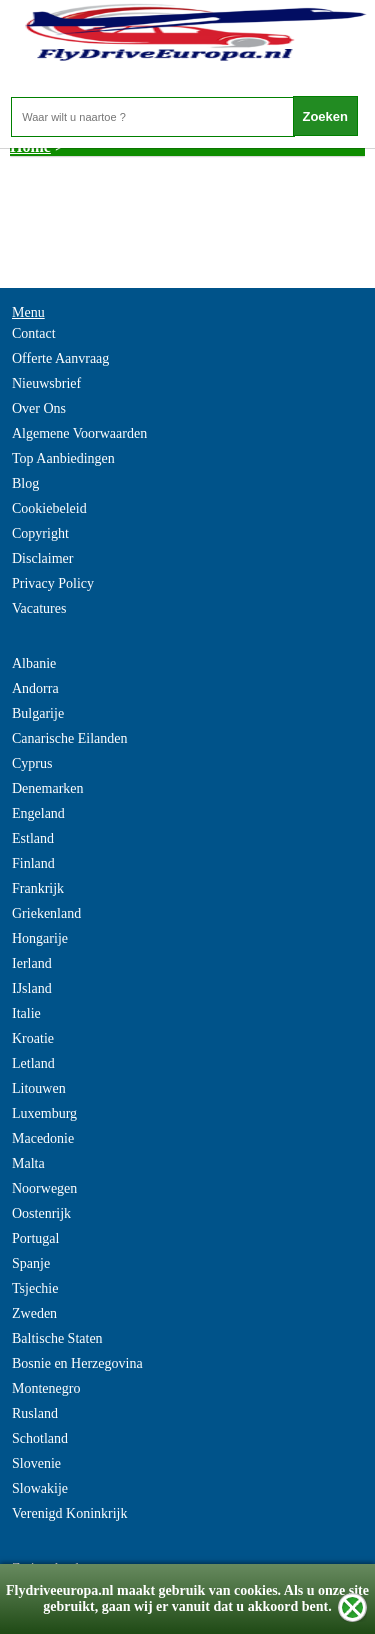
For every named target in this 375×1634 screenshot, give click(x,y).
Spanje (31, 1263)
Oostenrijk (41, 1213)
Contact (34, 333)
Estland (33, 838)
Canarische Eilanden (69, 738)
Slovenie (36, 1463)
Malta (28, 1163)
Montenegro (46, 1388)
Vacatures (39, 608)
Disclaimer (42, 558)
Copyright (40, 533)
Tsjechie (35, 1288)
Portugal (35, 1238)
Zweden (34, 1313)
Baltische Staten (57, 1338)
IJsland (32, 988)
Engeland (38, 813)
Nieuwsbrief (46, 383)
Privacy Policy (53, 583)
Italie (26, 1013)
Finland (33, 863)
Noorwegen (44, 1188)
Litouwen (39, 1088)
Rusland (35, 1413)
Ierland (32, 963)
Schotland (40, 1438)
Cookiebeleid (49, 508)
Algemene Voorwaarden (79, 433)
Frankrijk (38, 888)
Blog (25, 483)
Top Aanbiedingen (63, 458)
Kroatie (33, 1038)
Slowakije (40, 1488)
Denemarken (48, 788)
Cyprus (32, 763)
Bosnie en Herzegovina (77, 1363)
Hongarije (40, 938)
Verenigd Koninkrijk (69, 1513)
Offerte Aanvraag (60, 358)
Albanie (34, 663)
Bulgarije (38, 713)
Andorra (35, 688)
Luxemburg (44, 1113)
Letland (33, 1063)
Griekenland (46, 913)
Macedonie (43, 1138)
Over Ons (39, 408)
